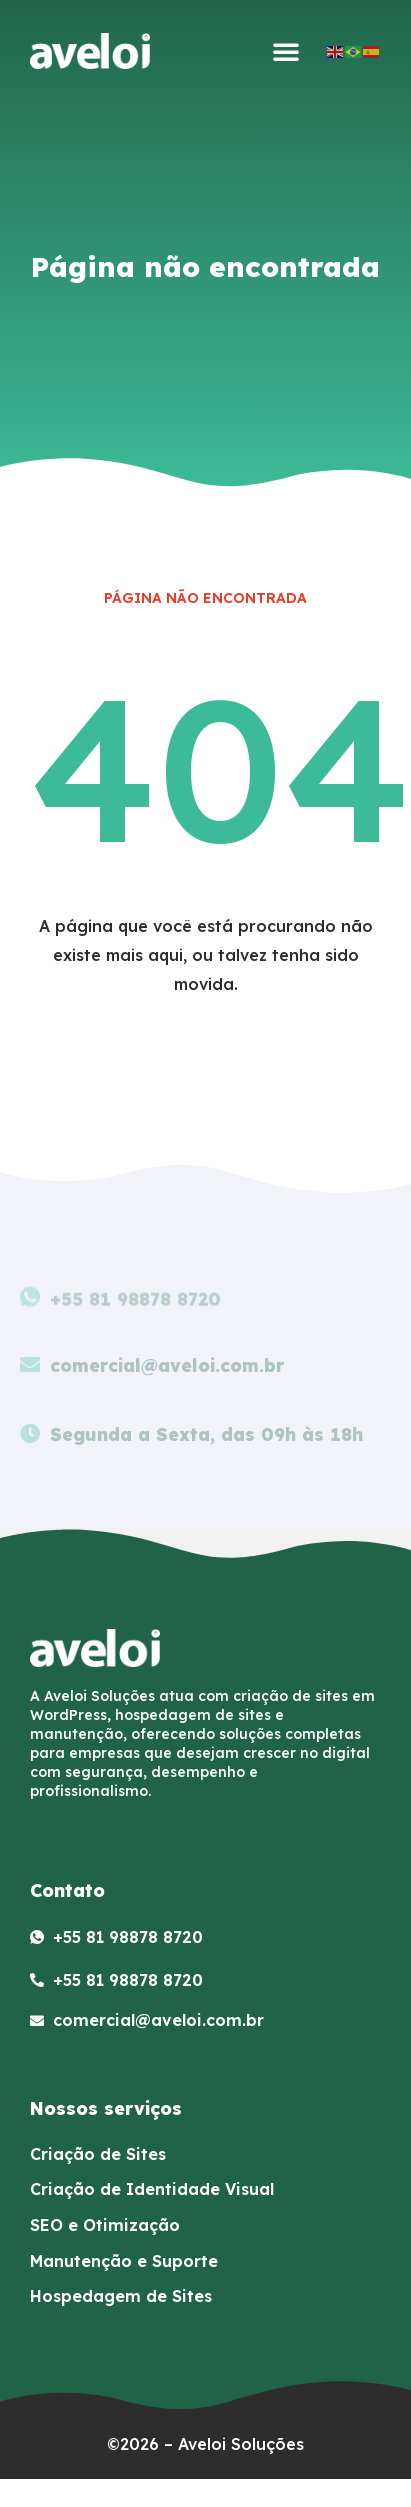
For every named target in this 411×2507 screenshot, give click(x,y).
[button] (286, 51)
